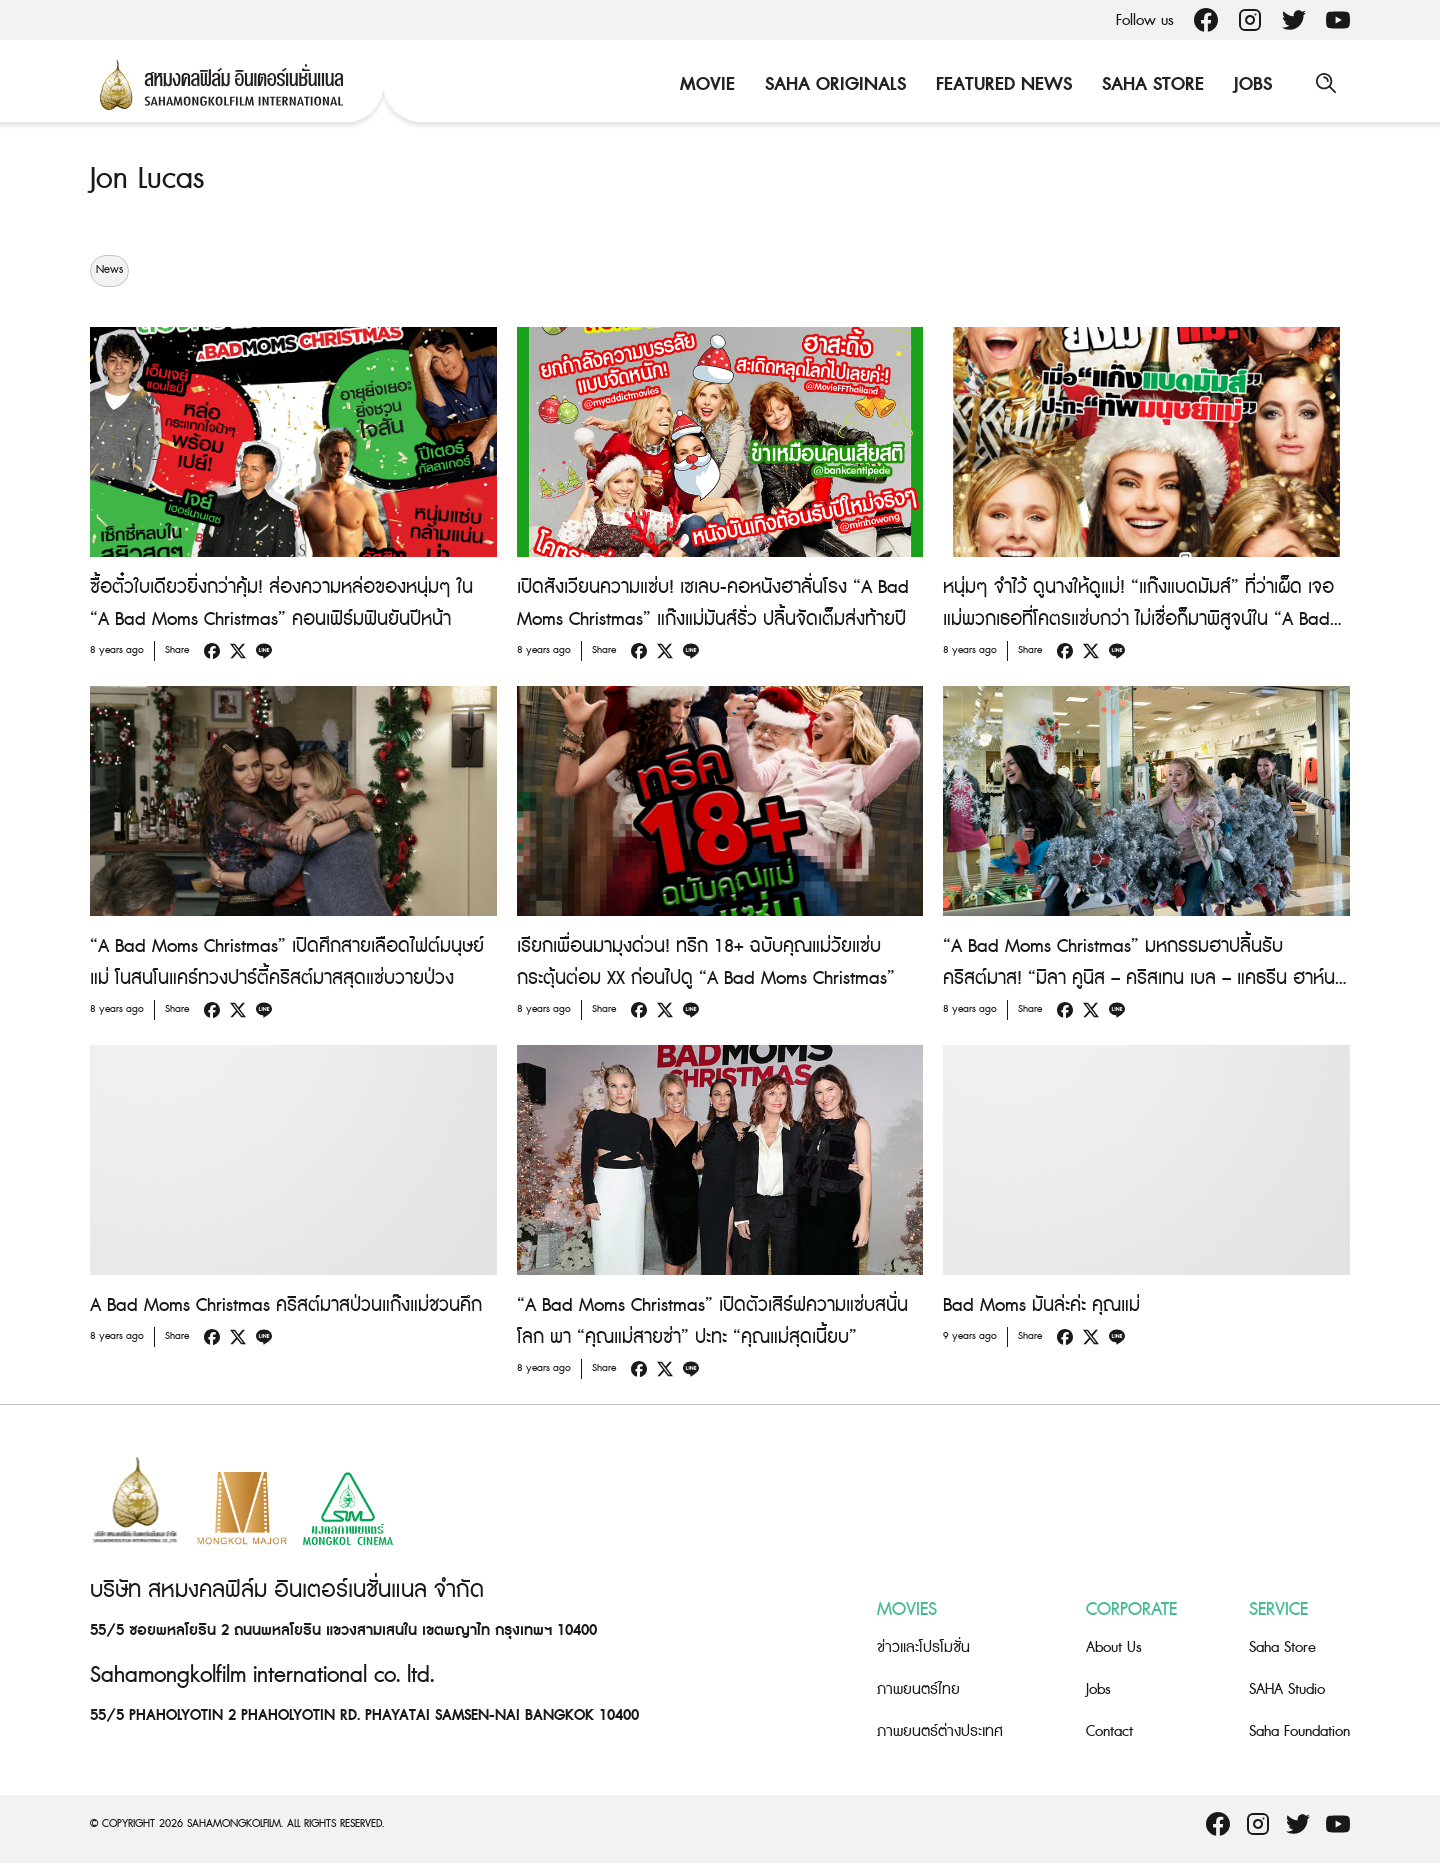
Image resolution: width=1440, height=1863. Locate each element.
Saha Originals (833, 84)
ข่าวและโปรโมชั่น (923, 1647)
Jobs (1251, 84)
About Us (1114, 1647)
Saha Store (1151, 84)
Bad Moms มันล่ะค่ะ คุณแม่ (1041, 1304)
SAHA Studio (1287, 1689)
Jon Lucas (147, 179)
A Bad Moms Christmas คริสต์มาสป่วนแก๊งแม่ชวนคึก (286, 1304)
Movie (705, 84)
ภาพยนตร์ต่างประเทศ (940, 1731)
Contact (1109, 1731)
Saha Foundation (1299, 1731)
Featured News (1002, 84)
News (109, 270)
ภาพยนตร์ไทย (918, 1689)
